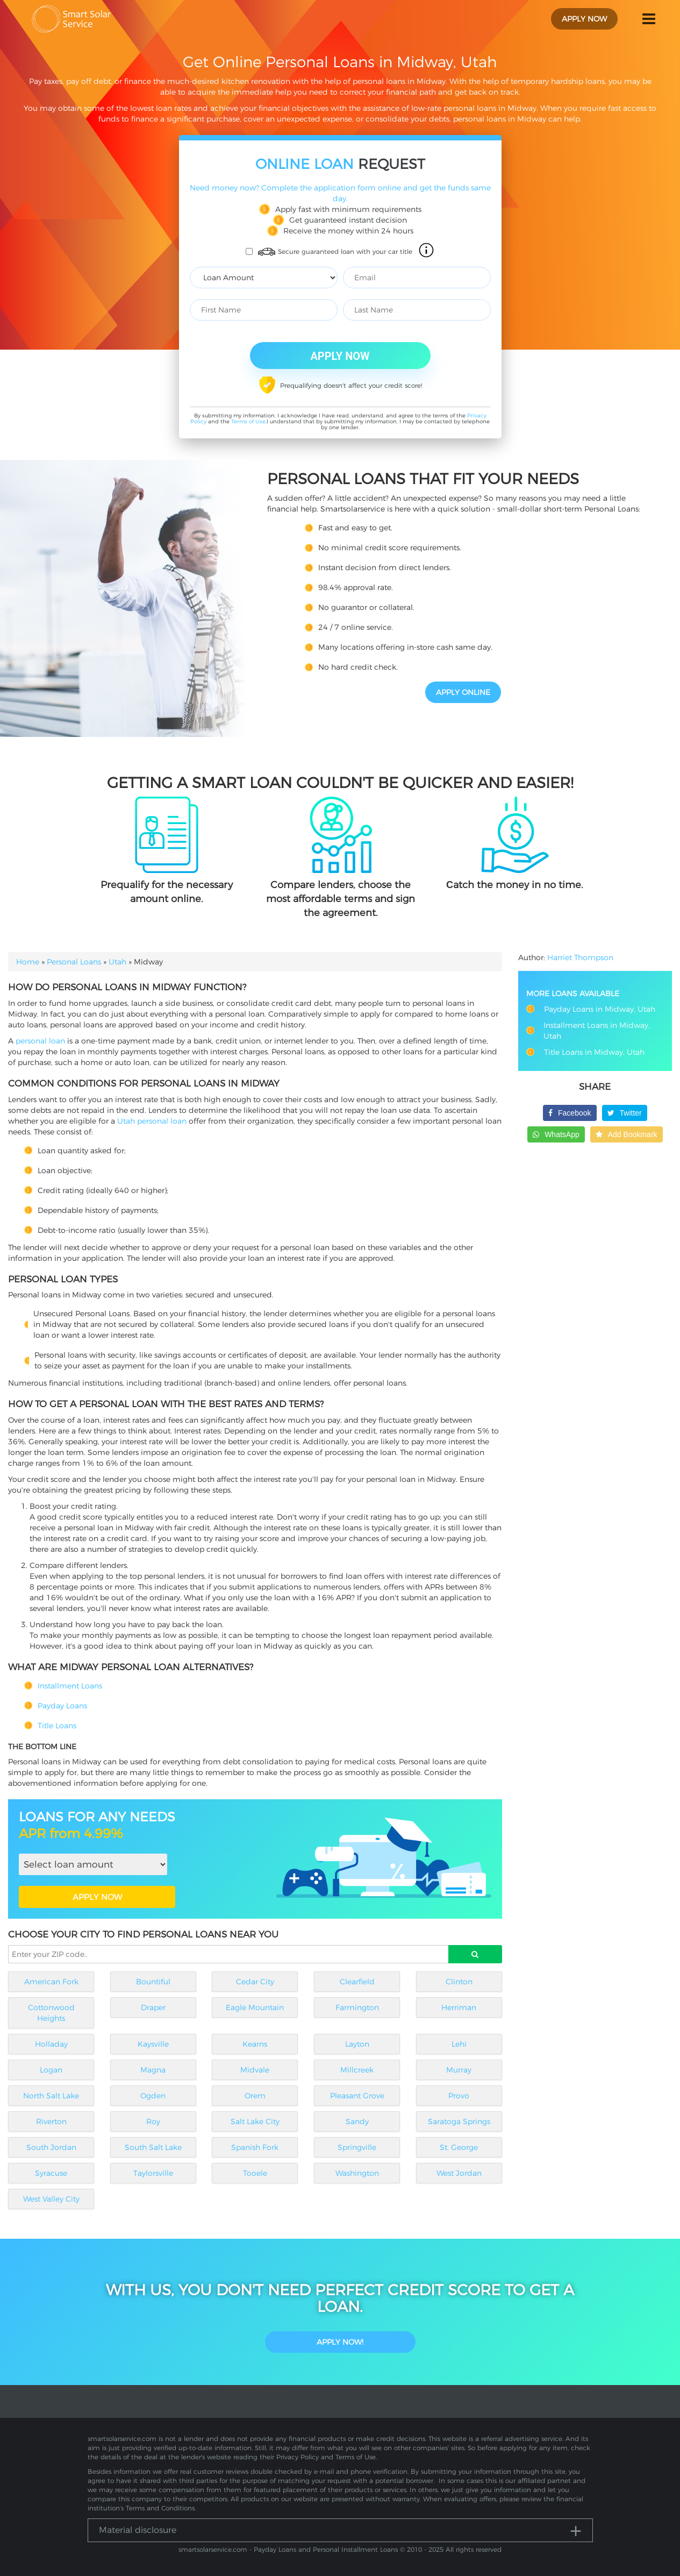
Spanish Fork (254, 2147)
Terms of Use (248, 421)
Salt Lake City (255, 2121)
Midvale (254, 2070)
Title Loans (57, 1725)
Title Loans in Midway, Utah (594, 1052)
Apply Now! (340, 2342)
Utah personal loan (152, 1121)
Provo (458, 2095)
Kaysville (153, 2044)
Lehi (459, 2044)
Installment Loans (70, 1686)
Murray (458, 2070)
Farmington (357, 2007)
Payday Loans (62, 1706)
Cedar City (255, 1981)
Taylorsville (153, 2173)
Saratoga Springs (459, 2121)
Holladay (51, 2044)
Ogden (153, 2095)
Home (27, 962)
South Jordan (51, 2147)
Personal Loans (74, 962)
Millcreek (357, 2070)
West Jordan (459, 2173)
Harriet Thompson (580, 957)
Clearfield (357, 1981)
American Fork (51, 1981)
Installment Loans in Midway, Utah (596, 1030)
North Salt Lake (51, 2095)
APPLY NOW (97, 1897)
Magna (153, 2070)
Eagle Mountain (255, 2007)
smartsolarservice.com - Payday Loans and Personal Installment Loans (288, 2549)
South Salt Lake (153, 2147)
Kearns (254, 2044)
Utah (117, 962)
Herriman (458, 2007)
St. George (459, 2147)
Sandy (357, 2121)
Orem (255, 2095)
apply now (584, 19)
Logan (51, 2070)
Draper (153, 2007)
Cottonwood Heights (51, 2013)
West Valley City (51, 2199)
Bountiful (153, 1981)
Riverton (51, 2121)
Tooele (255, 2173)
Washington (357, 2173)
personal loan (40, 1041)
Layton (357, 2044)
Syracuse (51, 2173)
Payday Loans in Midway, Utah (599, 1009)
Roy (153, 2121)
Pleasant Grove (357, 2095)
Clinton (459, 1981)
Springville (357, 2147)
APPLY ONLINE (463, 692)
